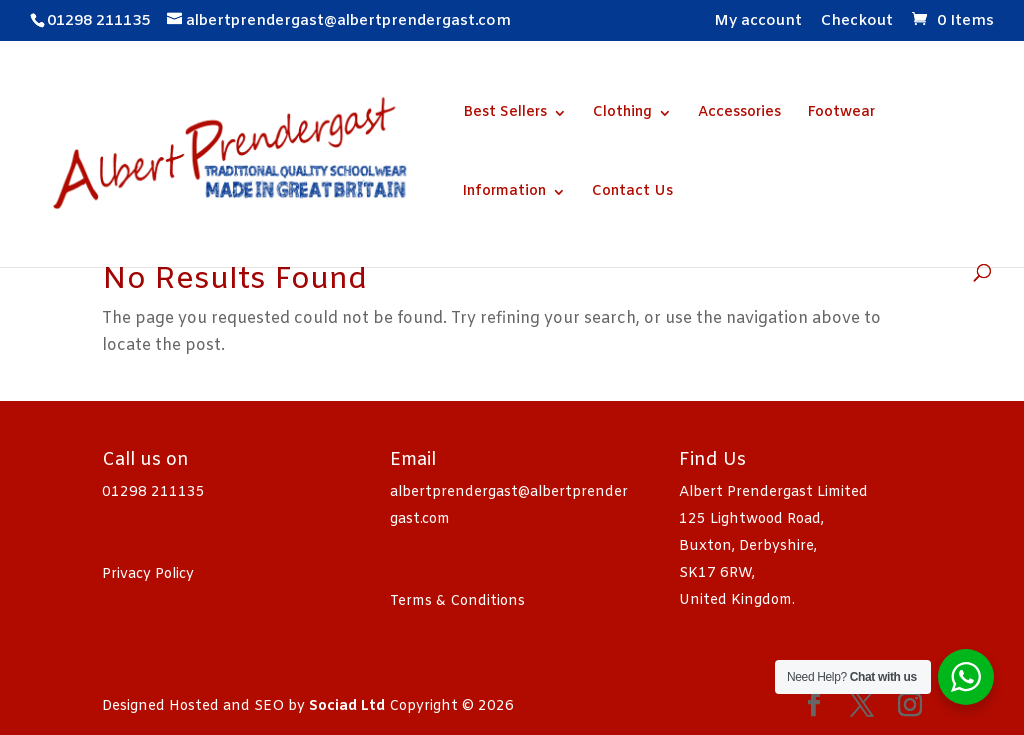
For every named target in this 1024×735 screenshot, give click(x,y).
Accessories (739, 114)
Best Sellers (505, 114)
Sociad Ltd (347, 706)
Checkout (857, 22)
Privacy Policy (148, 574)
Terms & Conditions (457, 601)
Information (504, 193)
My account (758, 22)
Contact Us (632, 193)
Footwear (841, 114)
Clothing (622, 114)
